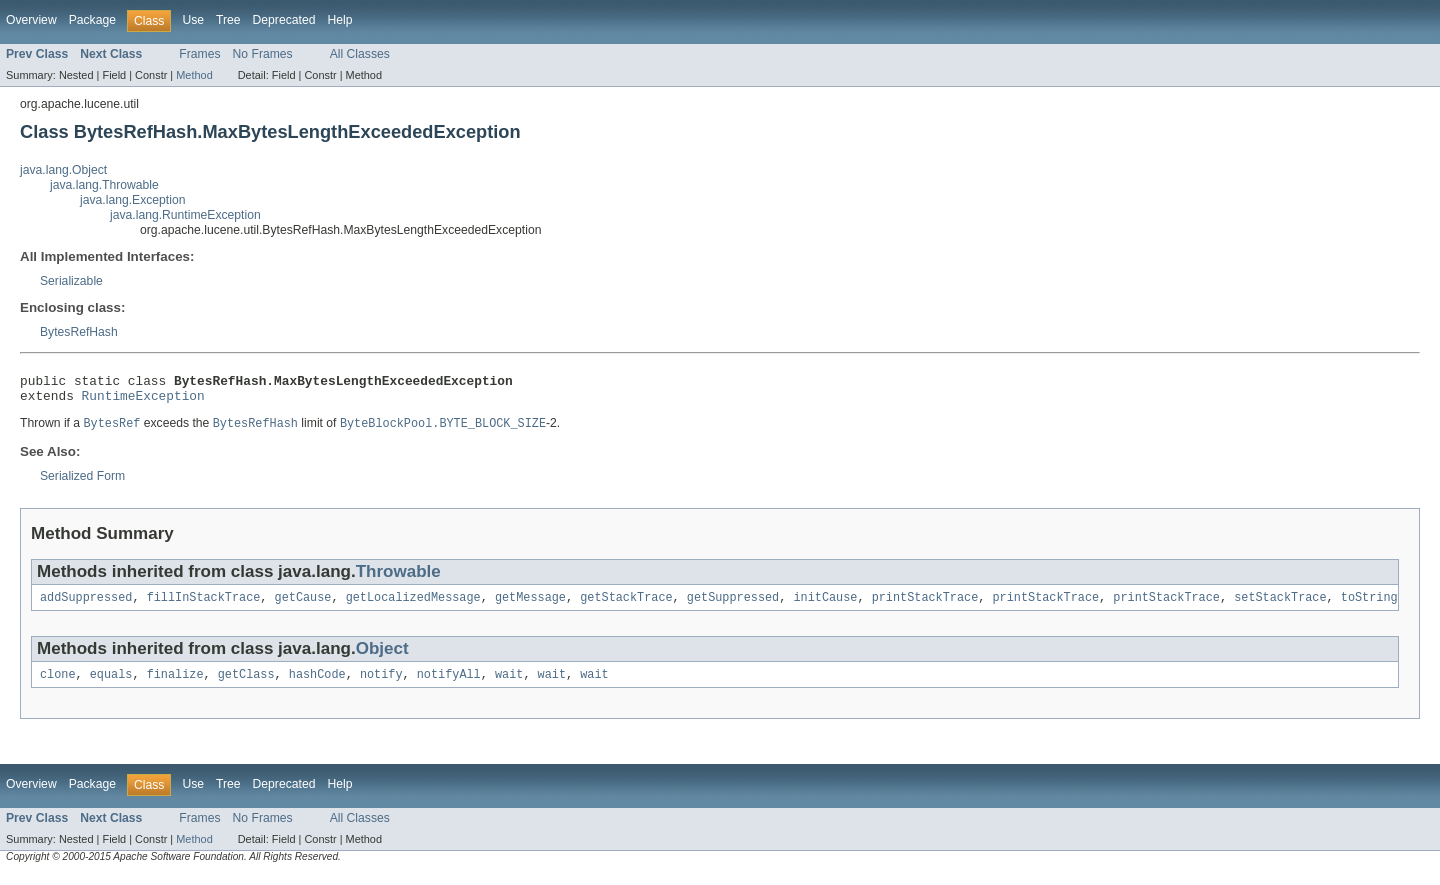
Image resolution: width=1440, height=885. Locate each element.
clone (58, 685)
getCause (303, 606)
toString (1369, 606)
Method (194, 75)
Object (382, 657)
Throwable (398, 578)
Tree (228, 20)
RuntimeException (143, 401)
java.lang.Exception (132, 200)
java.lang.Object (63, 170)
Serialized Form (82, 483)
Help (339, 20)
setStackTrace (1280, 606)
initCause (825, 606)
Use (193, 20)
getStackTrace (626, 606)
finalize (175, 685)
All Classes (360, 54)
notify (381, 685)
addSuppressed (86, 606)
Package (92, 20)
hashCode (317, 685)
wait (509, 685)
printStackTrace (925, 606)
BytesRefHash (79, 332)
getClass (246, 685)
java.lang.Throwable (104, 185)
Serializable (71, 281)
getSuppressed (733, 606)
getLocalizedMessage (413, 606)
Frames (199, 54)
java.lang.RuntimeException (185, 215)
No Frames (263, 54)
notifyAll (449, 685)
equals (111, 685)
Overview (31, 20)
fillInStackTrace (204, 606)
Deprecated (284, 20)
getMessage (530, 606)
